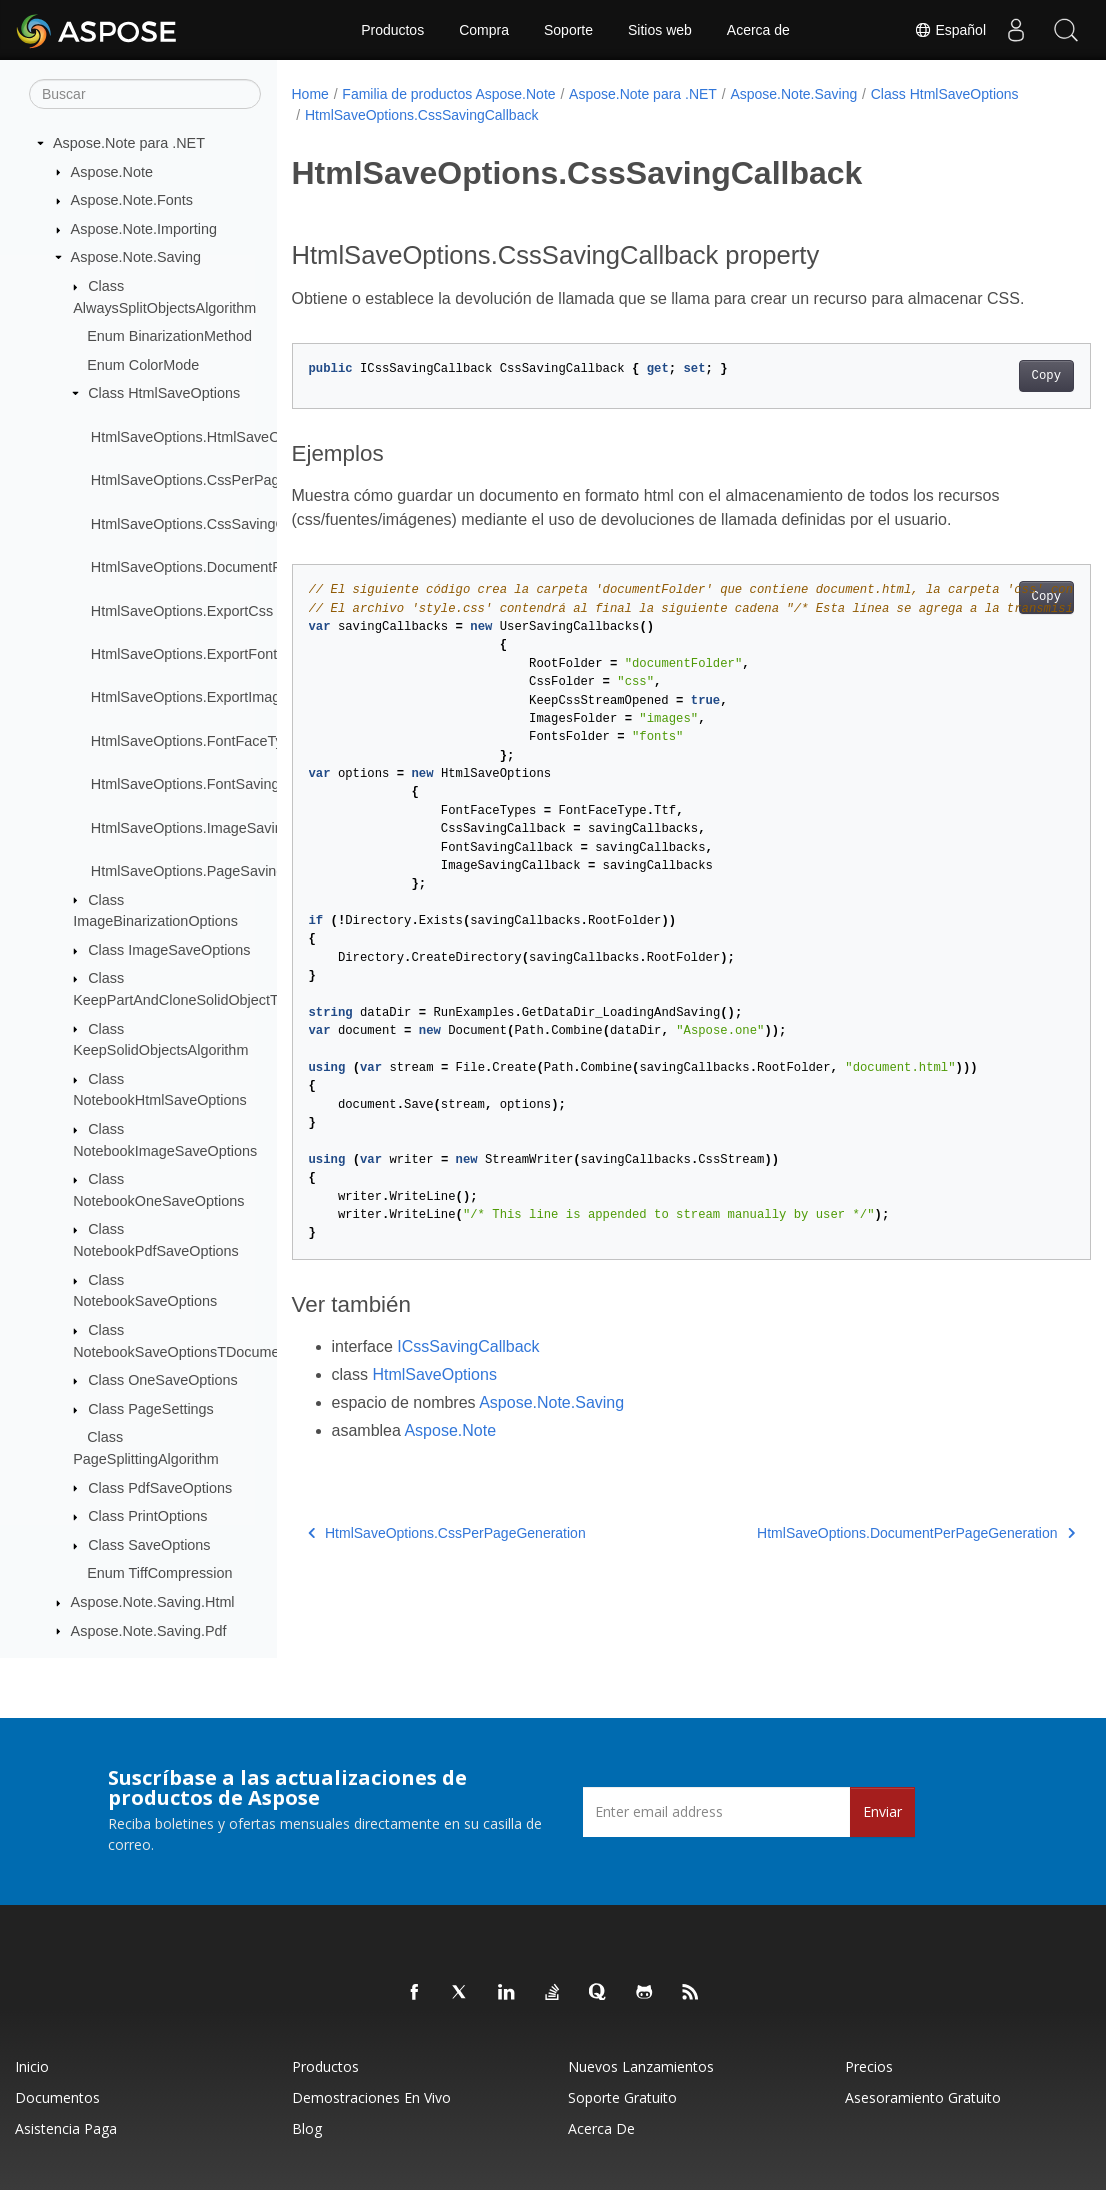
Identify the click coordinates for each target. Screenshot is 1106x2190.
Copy (990, 376)
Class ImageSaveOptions (169, 950)
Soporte (568, 30)
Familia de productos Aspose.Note (448, 94)
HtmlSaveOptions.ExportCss (182, 611)
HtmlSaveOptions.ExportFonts (188, 654)
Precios (869, 2066)
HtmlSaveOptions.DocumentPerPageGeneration (245, 567)
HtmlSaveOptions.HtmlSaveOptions (205, 437)
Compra (484, 30)
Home (310, 94)
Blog (307, 2128)
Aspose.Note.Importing (144, 229)
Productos (392, 30)
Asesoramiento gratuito (923, 2097)
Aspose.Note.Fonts (132, 200)
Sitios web (660, 30)
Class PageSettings (151, 1409)
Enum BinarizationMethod (169, 336)
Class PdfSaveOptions (160, 1488)
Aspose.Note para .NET (129, 143)
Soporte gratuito (622, 2097)
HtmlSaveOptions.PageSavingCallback (215, 871)
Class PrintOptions (147, 1516)
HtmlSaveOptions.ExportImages (193, 697)
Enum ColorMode (143, 365)
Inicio (32, 2066)
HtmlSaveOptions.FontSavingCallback (213, 784)
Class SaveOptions (149, 1545)
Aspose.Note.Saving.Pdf (149, 1631)
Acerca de (758, 30)
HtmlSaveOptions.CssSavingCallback (211, 524)
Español (950, 30)
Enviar (882, 1811)
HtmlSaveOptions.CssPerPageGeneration (225, 480)
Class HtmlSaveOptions (164, 393)
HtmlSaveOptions (434, 1374)
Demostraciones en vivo (371, 2097)
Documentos (57, 2097)
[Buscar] (145, 94)
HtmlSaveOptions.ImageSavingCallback (218, 828)
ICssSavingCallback (468, 1346)
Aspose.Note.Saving (136, 257)
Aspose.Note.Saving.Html (153, 1602)
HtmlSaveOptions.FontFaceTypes (198, 741)
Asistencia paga (66, 2128)
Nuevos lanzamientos (641, 2066)
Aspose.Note (112, 172)
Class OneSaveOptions (163, 1380)
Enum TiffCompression (159, 1573)
